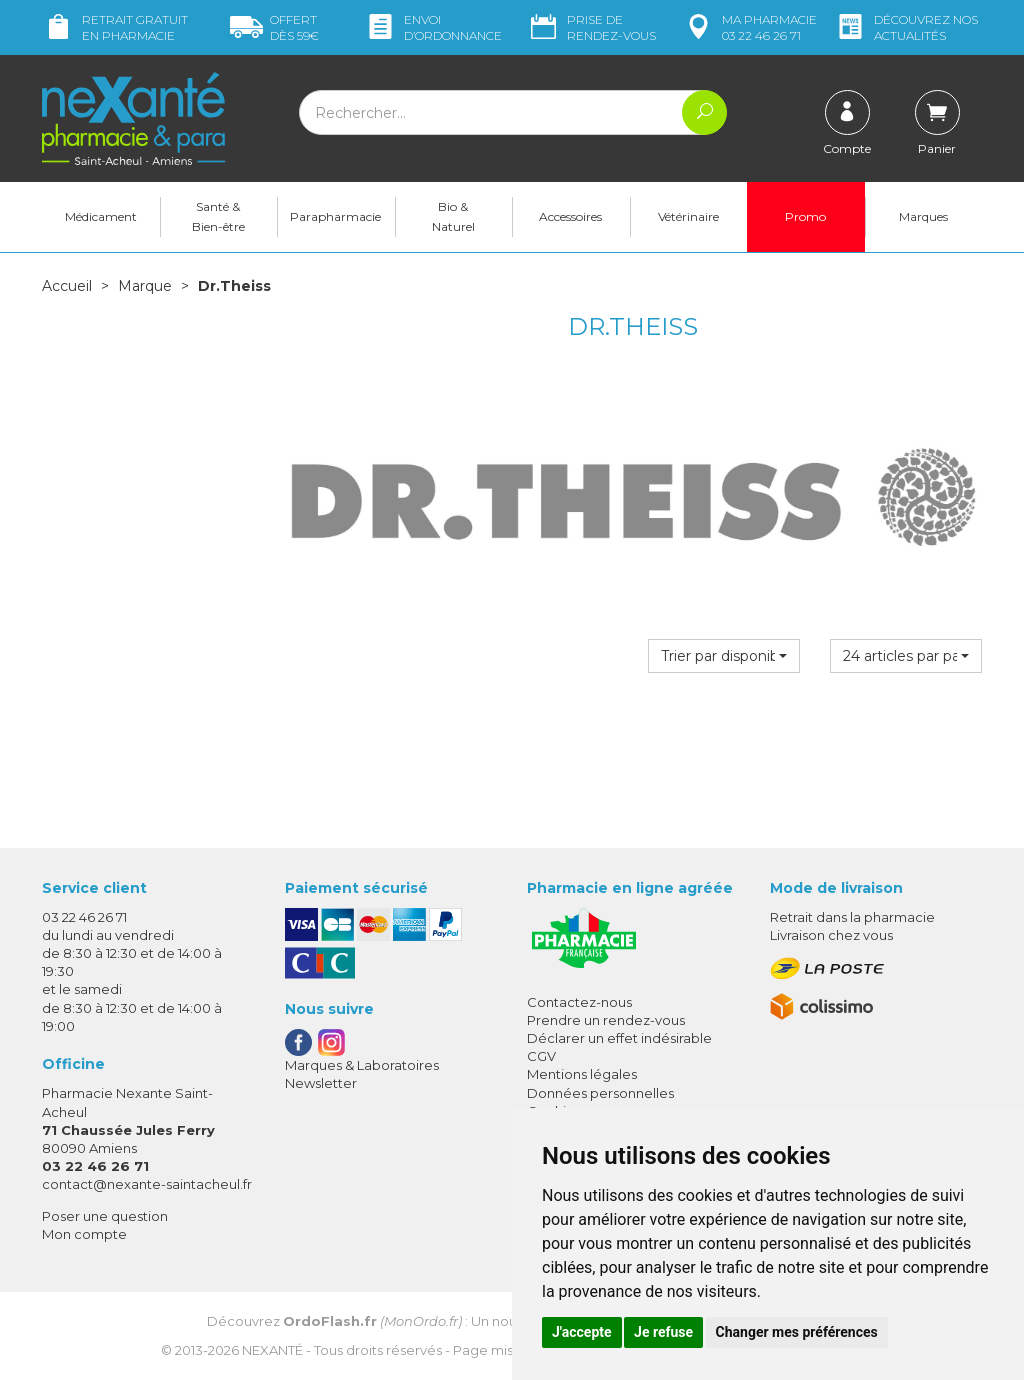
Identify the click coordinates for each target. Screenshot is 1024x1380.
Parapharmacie (335, 216)
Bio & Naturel (453, 216)
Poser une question (105, 1216)
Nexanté (272, 1350)
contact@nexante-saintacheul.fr (147, 1184)
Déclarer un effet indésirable (619, 1038)
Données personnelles (600, 1093)
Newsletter (321, 1083)
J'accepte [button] (582, 1332)
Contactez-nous (579, 1002)
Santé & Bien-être (218, 216)
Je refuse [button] (663, 1332)
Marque (145, 286)
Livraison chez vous (831, 935)
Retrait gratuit (115, 27)
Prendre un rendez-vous (606, 1020)
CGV (541, 1056)
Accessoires (570, 216)
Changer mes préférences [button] (797, 1332)
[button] (724, 656)
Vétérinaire (688, 216)
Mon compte (84, 1234)
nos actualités (906, 27)
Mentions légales (582, 1074)
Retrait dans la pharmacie (852, 917)
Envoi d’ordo (433, 27)
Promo (805, 216)
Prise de (591, 27)
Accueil (67, 286)
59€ (274, 27)
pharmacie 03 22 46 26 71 (749, 27)
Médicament (101, 216)
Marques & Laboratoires (362, 1065)
